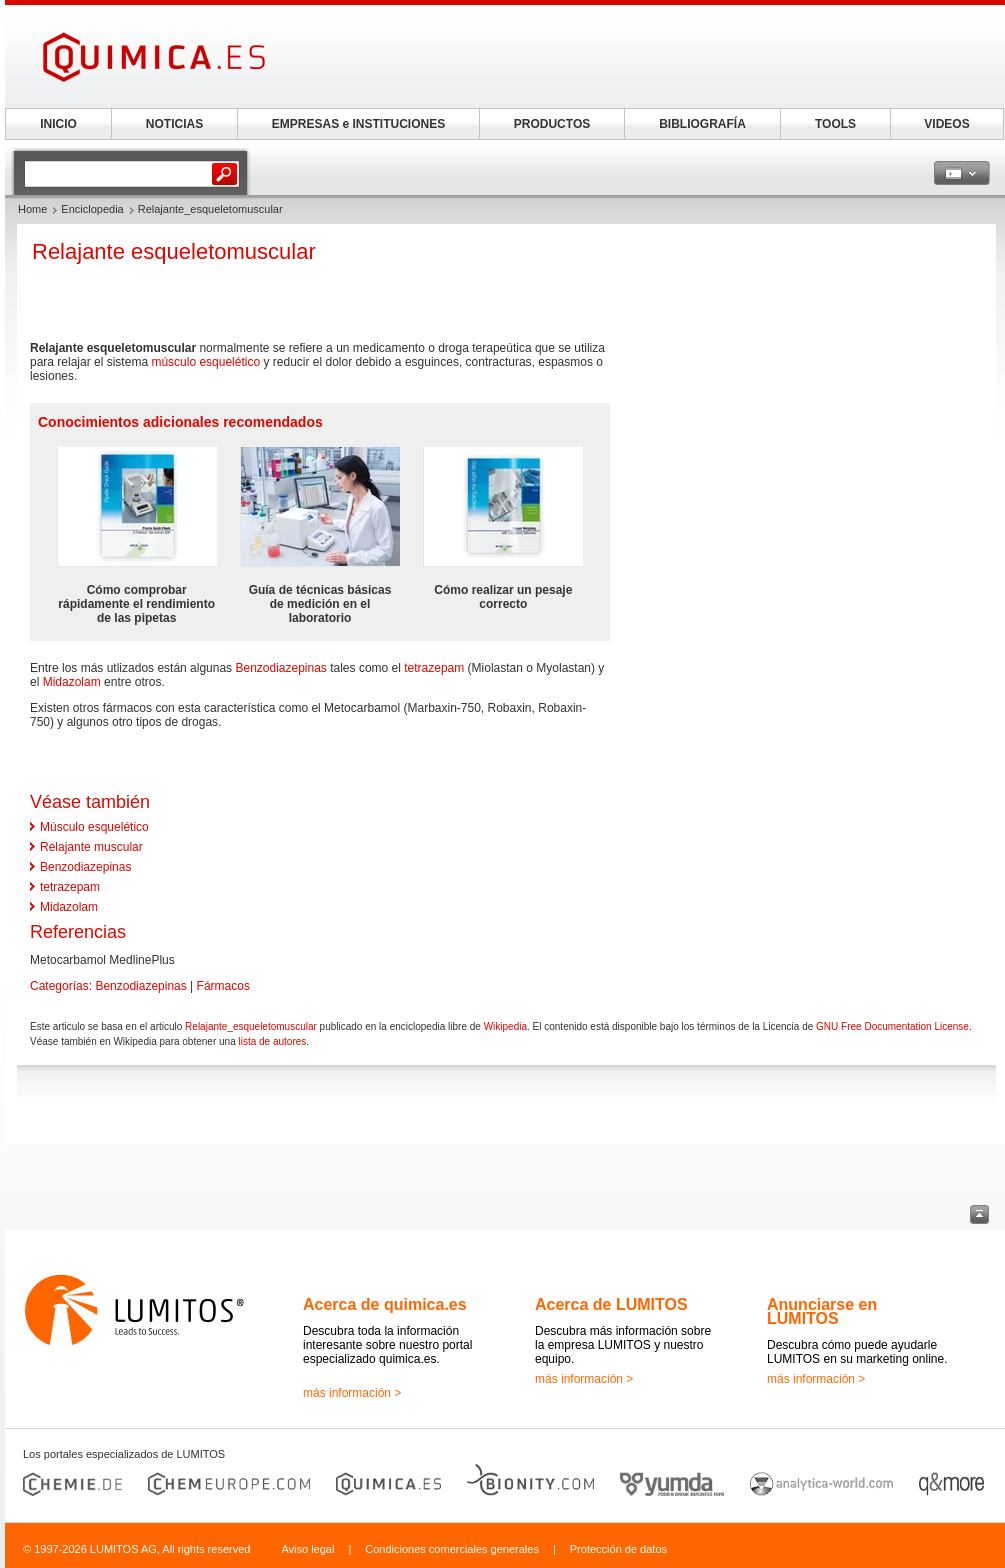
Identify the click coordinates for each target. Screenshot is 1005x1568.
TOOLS (835, 124)
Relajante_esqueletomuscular (251, 1026)
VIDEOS (946, 124)
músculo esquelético (205, 362)
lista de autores (272, 1041)
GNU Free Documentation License (892, 1026)
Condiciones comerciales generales (452, 1549)
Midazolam (72, 682)
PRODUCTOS (552, 124)
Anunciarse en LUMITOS (822, 1311)
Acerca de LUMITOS (611, 1304)
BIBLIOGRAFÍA (702, 124)
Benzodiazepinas (280, 668)
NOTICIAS (174, 124)
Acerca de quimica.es (385, 1304)
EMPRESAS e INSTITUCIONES (358, 124)
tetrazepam (434, 668)
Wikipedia (505, 1026)
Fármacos (223, 986)
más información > (352, 1393)
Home (32, 209)
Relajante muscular (91, 847)
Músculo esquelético (94, 827)
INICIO (58, 124)
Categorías (59, 986)
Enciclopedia (92, 209)
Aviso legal (307, 1549)
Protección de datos (618, 1549)
